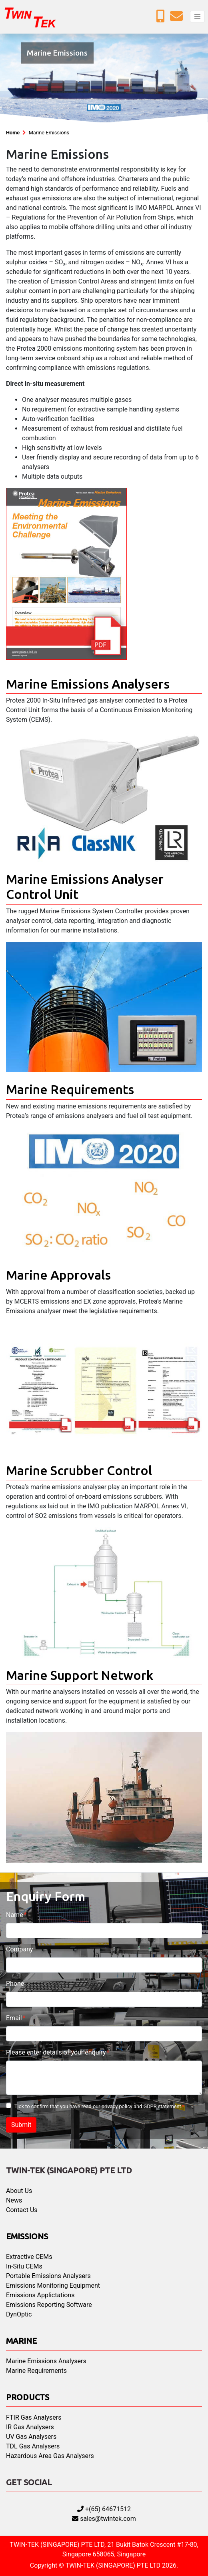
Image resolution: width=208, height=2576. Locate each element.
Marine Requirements (36, 2370)
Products (27, 2397)
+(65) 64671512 (104, 2509)
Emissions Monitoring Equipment (53, 2285)
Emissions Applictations (40, 2295)
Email (14, 2018)
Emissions (27, 2236)
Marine (21, 2340)
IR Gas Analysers (30, 2427)
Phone (15, 1983)
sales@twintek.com (104, 2518)
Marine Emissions (49, 133)
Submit (21, 2125)
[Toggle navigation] (197, 16)
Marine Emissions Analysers (46, 2361)
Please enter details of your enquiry (56, 2052)
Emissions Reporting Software (49, 2304)
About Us (19, 2191)
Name (14, 1915)
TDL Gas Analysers (33, 2446)
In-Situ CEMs (24, 2266)
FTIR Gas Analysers (33, 2417)
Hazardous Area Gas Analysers (50, 2456)
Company (19, 1949)
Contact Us (22, 2210)
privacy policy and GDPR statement (141, 2106)
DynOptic (19, 2314)
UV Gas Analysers (31, 2436)
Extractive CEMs (29, 2256)
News (14, 2200)
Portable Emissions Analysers (48, 2276)
